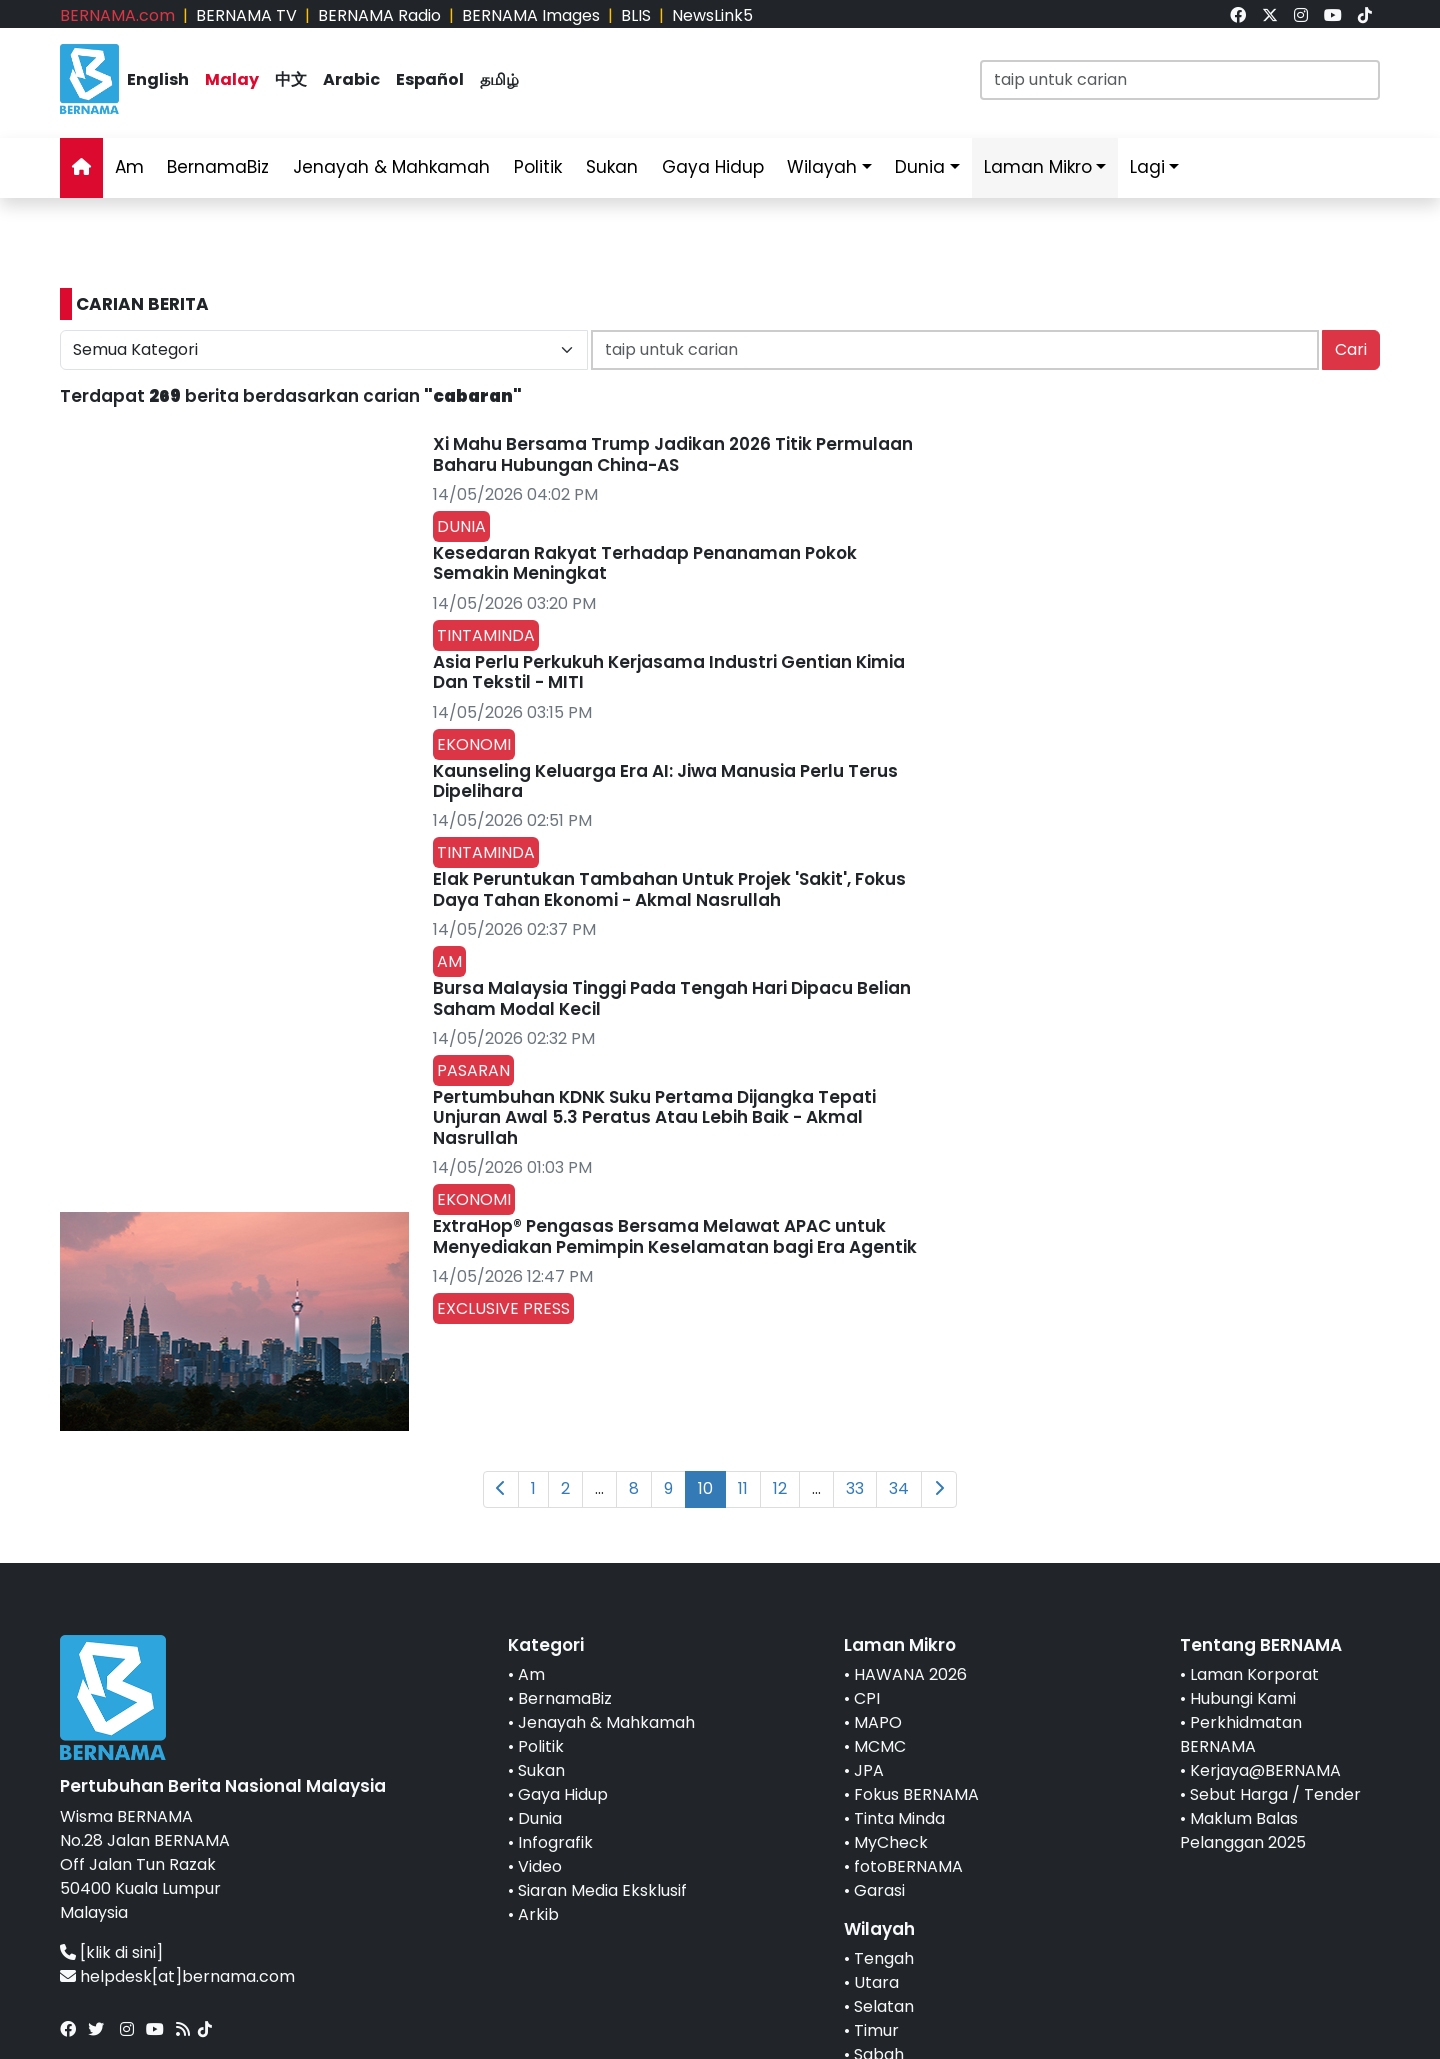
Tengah (884, 1958)
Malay (232, 79)
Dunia (920, 167)
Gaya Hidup (713, 167)
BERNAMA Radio (379, 15)
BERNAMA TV (246, 15)
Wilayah (822, 167)
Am (129, 167)
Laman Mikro (1038, 167)
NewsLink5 (712, 15)
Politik (538, 167)
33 (855, 1488)
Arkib (538, 1914)
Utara (876, 1982)
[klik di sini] (121, 1952)
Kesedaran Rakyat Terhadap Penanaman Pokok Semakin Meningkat (645, 563)
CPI (867, 1698)
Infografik (555, 1842)
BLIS (636, 15)
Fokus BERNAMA (916, 1794)
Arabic (351, 79)
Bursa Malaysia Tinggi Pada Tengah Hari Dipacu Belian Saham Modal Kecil (672, 998)
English (158, 79)
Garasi (879, 1890)
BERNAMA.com (117, 15)
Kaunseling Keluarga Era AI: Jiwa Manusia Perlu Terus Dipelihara (665, 781)
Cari (1351, 349)
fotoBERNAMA (908, 1866)
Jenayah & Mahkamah (391, 167)
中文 (291, 79)
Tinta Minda (899, 1818)
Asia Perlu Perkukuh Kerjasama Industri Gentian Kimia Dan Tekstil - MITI (669, 672)
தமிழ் (499, 79)
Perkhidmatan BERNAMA (1241, 1734)
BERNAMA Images (531, 15)
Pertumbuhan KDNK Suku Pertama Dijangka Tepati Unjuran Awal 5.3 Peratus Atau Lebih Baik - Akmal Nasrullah (654, 1117)
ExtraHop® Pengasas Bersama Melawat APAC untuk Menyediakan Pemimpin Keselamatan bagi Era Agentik (675, 1236)
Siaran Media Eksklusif (602, 1890)
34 (899, 1488)
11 (743, 1488)
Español (430, 79)
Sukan (612, 167)
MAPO (878, 1722)
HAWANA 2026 (910, 1674)
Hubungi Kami (1243, 1698)
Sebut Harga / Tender (1275, 1794)
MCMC (880, 1746)
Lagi (1147, 167)
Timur (876, 2030)
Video (540, 1866)
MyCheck (891, 1842)
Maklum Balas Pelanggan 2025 (1243, 1830)
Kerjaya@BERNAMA (1265, 1770)
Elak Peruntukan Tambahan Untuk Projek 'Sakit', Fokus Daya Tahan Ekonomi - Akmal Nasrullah (669, 889)
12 (780, 1488)
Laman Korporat (1254, 1674)
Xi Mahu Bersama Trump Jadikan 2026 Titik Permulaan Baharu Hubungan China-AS (673, 454)
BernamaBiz (218, 167)
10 (705, 1488)
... (599, 1488)
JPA (869, 1770)
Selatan (884, 2006)
